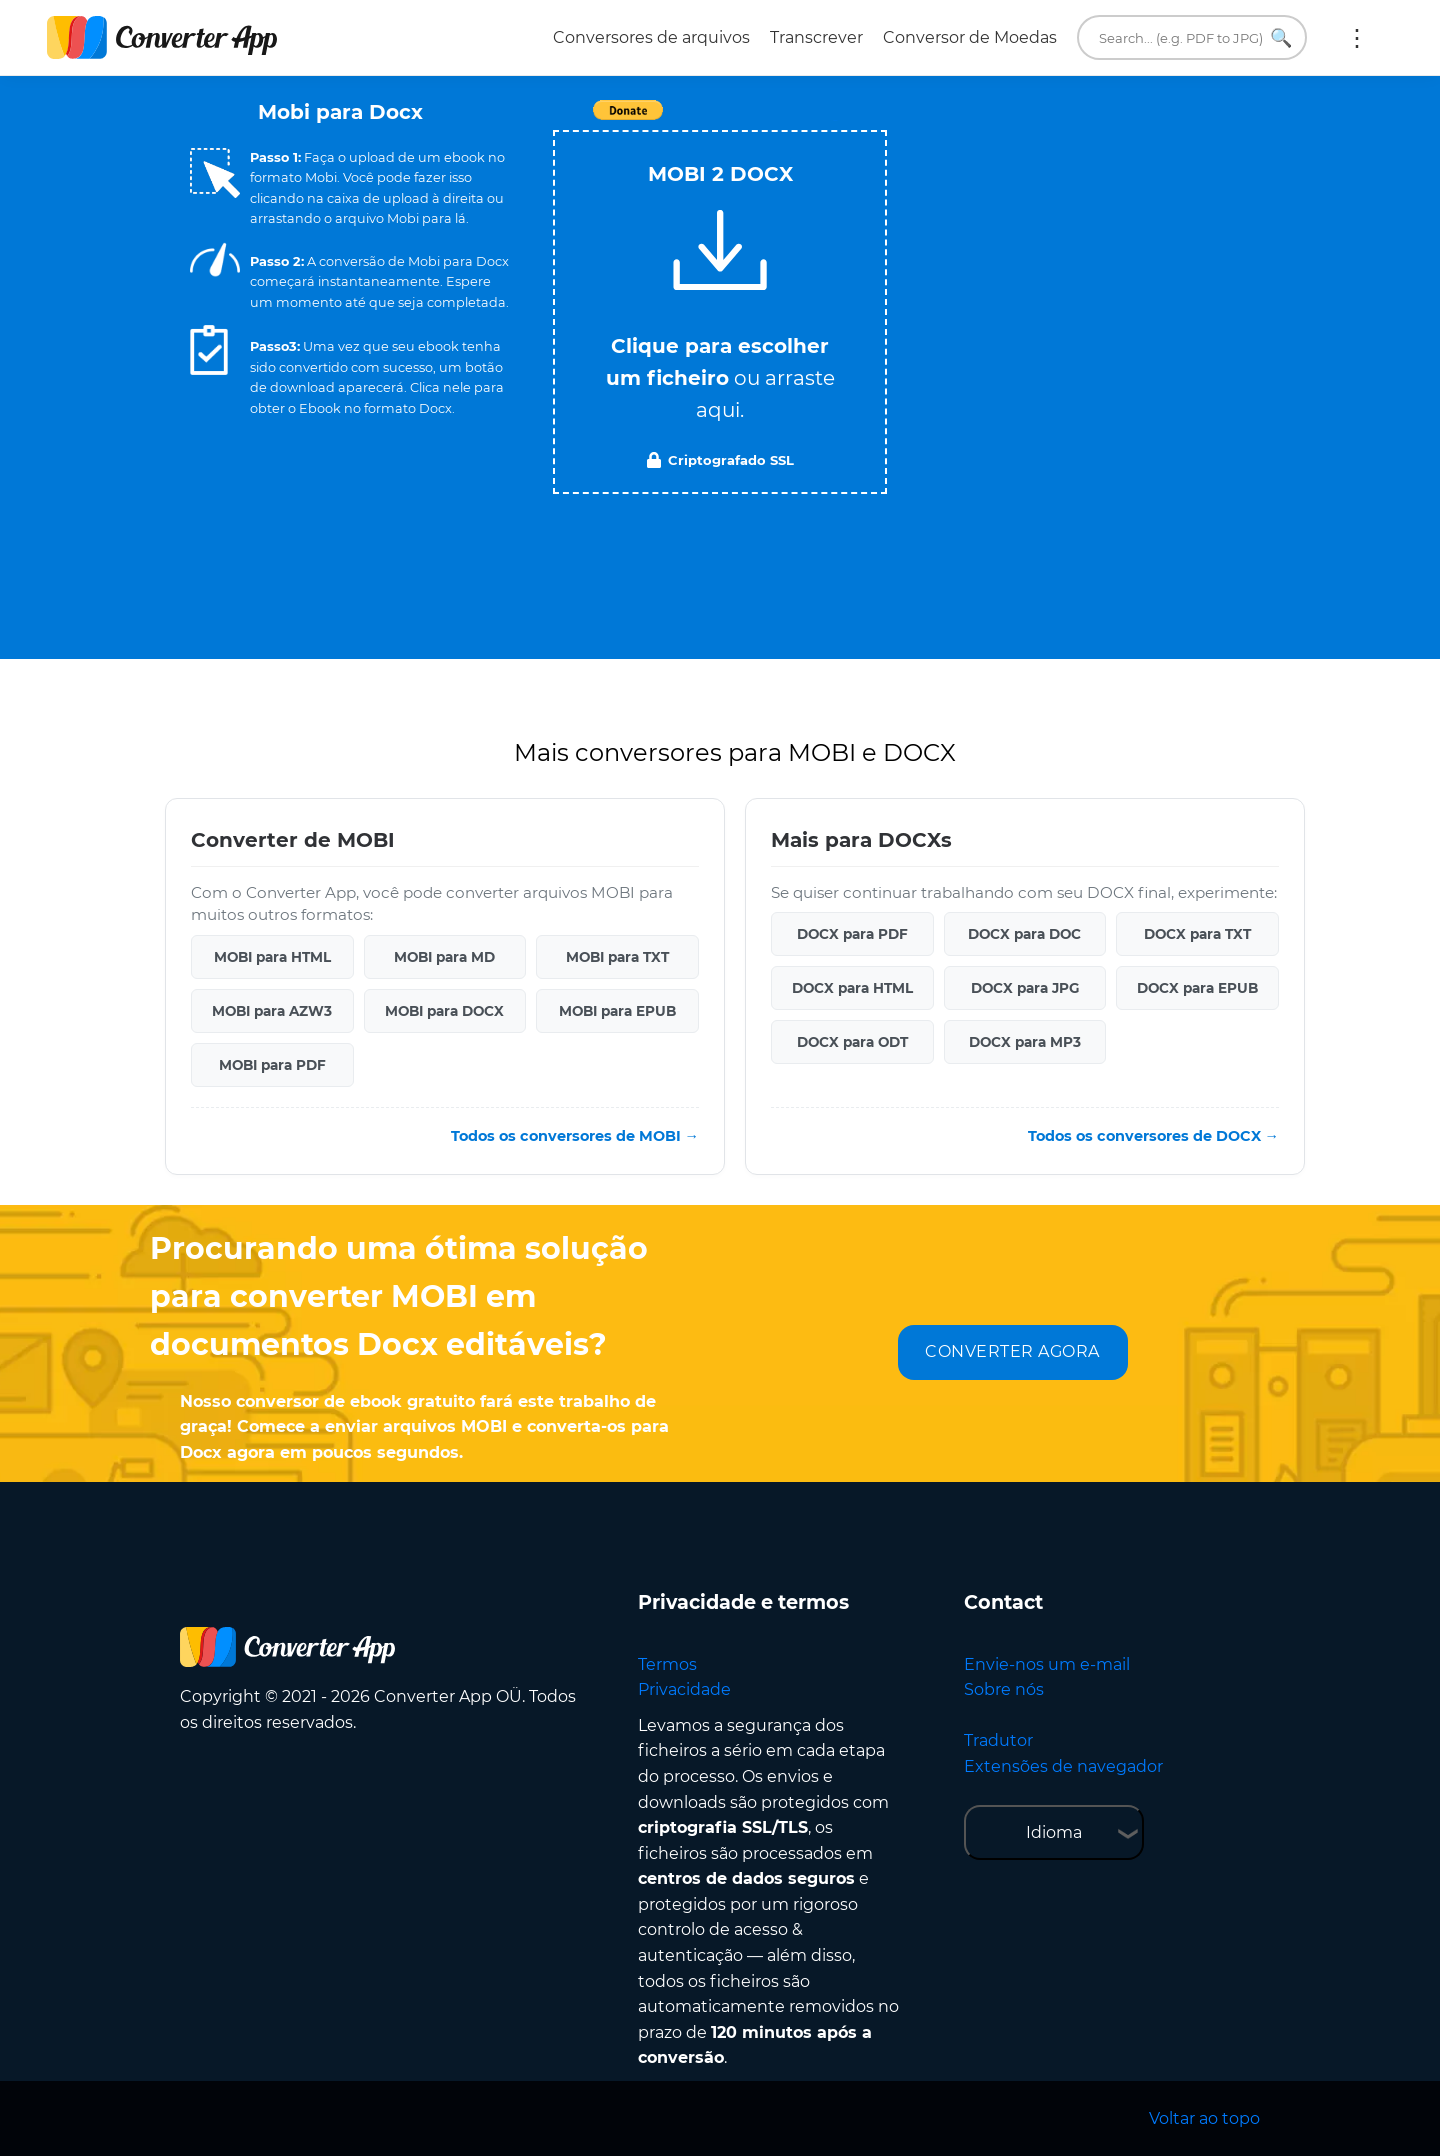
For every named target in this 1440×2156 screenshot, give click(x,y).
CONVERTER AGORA (1012, 1351)
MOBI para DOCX (444, 1011)
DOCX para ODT (852, 1042)
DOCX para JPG (1025, 988)
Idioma (1054, 1832)
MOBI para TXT (617, 957)
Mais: (1357, 38)
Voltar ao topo (1204, 2118)
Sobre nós (1004, 1689)
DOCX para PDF (852, 934)
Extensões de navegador (1063, 1766)
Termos (667, 1664)
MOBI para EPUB (617, 1011)
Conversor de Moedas (970, 37)
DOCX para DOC (1024, 934)
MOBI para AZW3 (272, 1011)
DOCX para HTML (852, 988)
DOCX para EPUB (1197, 988)
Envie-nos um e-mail (1047, 1664)
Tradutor (998, 1740)
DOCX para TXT (1197, 934)
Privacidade (684, 1689)
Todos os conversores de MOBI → (575, 1136)
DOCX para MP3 (1025, 1042)
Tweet (835, 120)
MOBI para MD (444, 957)
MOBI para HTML (272, 957)
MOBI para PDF (272, 1065)
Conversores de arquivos (651, 37)
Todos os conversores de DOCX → (1153, 1136)
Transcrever (816, 37)
